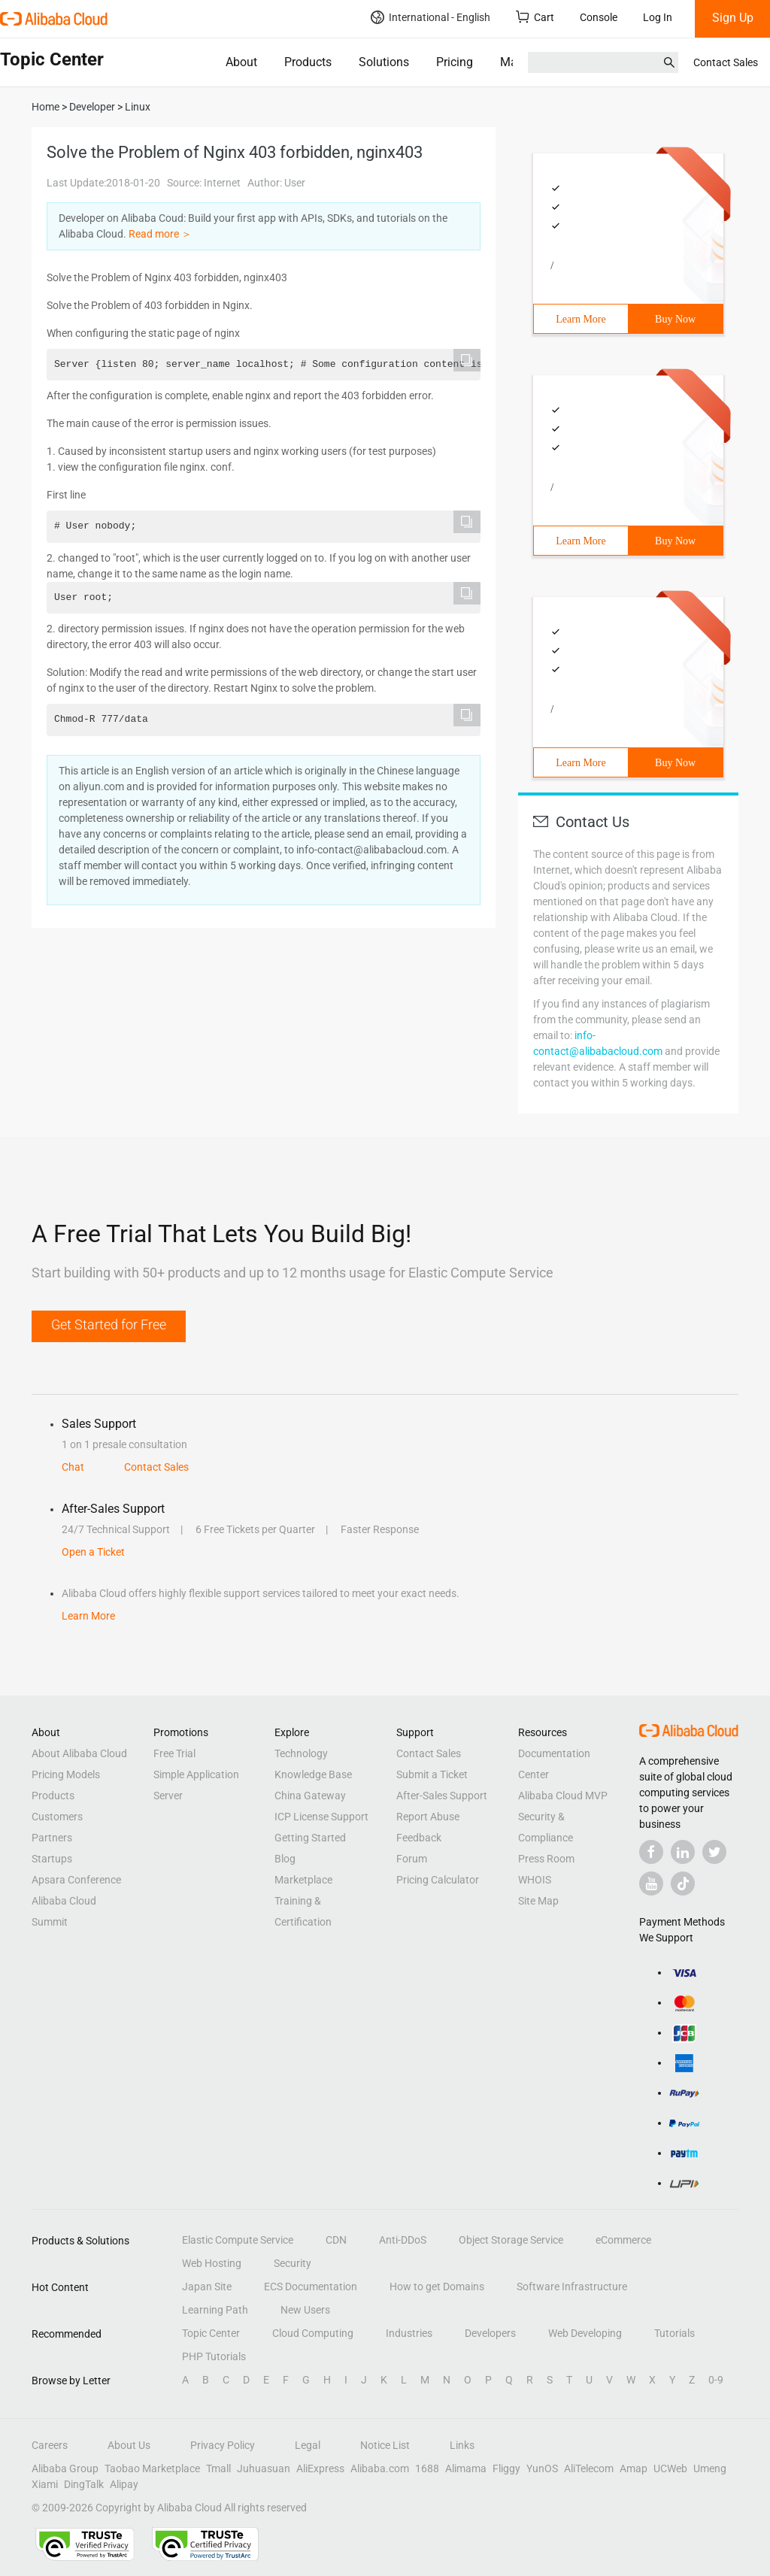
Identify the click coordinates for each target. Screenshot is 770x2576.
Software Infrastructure (572, 2287)
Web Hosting (211, 2263)
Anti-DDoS (402, 2240)
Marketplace (303, 1880)
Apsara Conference (76, 1880)
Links (462, 2445)
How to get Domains (437, 2287)
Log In (657, 17)
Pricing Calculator (437, 1880)
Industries (409, 2333)
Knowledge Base (313, 1774)
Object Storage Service (511, 2240)
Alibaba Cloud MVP (563, 1796)
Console (598, 17)
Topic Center (211, 2333)
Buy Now (675, 319)
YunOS (542, 2468)
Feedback (418, 1838)
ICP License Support (321, 1817)
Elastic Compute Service (237, 2240)
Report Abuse (427, 1817)
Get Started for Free (108, 1324)
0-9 (715, 2380)
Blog (285, 1859)
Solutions (384, 62)
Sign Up (732, 18)
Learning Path (215, 2310)
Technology (301, 1753)
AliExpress (320, 2468)
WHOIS (534, 1880)
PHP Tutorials (214, 2356)
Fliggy (506, 2468)
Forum (411, 1859)
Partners (52, 1838)
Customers (57, 1817)
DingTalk (84, 2484)
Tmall (218, 2468)
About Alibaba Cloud (79, 1753)
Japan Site (207, 2287)
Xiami (45, 2484)
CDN (336, 2240)
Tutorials (674, 2333)
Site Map (538, 1901)
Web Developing (585, 2333)
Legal (307, 2445)
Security (292, 2263)
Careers (50, 2445)
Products (308, 62)
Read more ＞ (160, 234)
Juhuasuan (263, 2468)
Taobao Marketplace (152, 2468)
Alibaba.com (379, 2468)
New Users (305, 2310)
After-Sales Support (441, 1796)
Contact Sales (725, 62)
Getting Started (310, 1838)
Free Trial (174, 1753)
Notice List (385, 2445)
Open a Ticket (93, 1552)
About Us (129, 2445)
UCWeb (670, 2468)
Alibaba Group (65, 2468)
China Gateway (310, 1796)
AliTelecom (589, 2468)
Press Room (546, 1859)
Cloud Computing (312, 2333)
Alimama (466, 2468)
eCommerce (623, 2240)
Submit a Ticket (432, 1774)
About (241, 62)
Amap (633, 2468)
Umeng (709, 2468)
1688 (427, 2468)
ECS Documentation (310, 2287)
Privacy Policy (222, 2445)
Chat (73, 1467)
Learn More (580, 319)
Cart (535, 17)
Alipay (124, 2484)
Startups (52, 1859)
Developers (490, 2333)
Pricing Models (66, 1774)
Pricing (454, 62)
